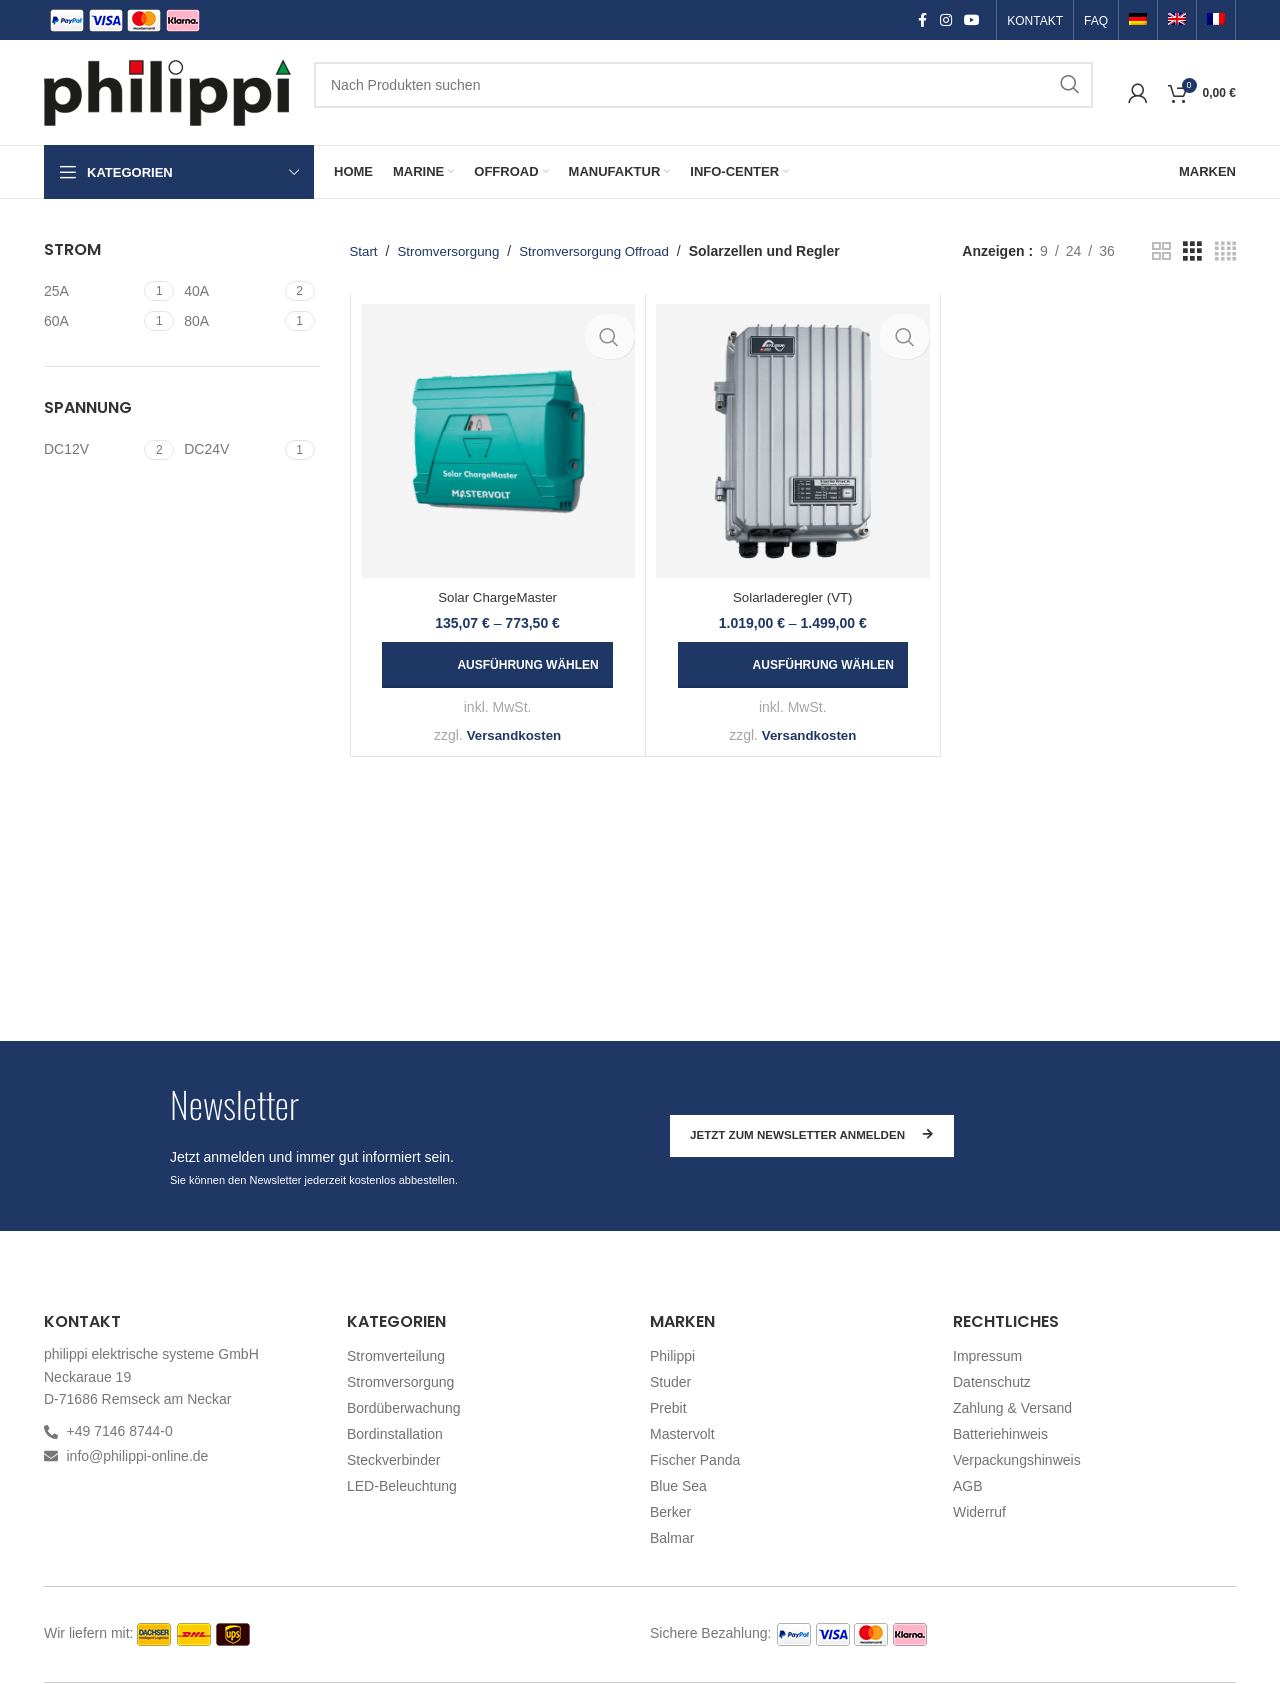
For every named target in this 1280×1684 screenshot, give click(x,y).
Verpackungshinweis (1017, 1460)
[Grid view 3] (1192, 251)
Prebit (668, 1408)
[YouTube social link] (972, 20)
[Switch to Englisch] (1177, 21)
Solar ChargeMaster (497, 597)
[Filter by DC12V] (91, 450)
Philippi (672, 1356)
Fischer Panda (695, 1460)
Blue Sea (678, 1486)
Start (365, 251)
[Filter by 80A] (231, 322)
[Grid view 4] (1225, 251)
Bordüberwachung (404, 1408)
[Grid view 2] (1161, 251)
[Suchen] (703, 85)
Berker (670, 1512)
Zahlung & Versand (1012, 1408)
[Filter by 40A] (231, 292)
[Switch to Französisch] (1216, 21)
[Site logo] (169, 91)
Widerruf (979, 1512)
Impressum (987, 1356)
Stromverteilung (396, 1356)
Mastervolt (682, 1434)
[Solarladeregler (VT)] (793, 441)
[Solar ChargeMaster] (498, 441)
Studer (670, 1382)
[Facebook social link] (922, 20)
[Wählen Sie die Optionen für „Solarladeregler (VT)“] (793, 665)
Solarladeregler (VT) (793, 597)
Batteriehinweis (1000, 1434)
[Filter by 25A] (91, 292)
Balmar (672, 1538)
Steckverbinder (393, 1460)
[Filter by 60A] (91, 322)
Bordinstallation (395, 1434)
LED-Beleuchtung (402, 1486)
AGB (968, 1486)
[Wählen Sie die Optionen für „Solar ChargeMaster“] (497, 665)
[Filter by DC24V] (231, 450)
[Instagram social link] (946, 20)
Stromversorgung (452, 251)
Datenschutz (992, 1382)
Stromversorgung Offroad (605, 251)
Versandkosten (514, 735)
